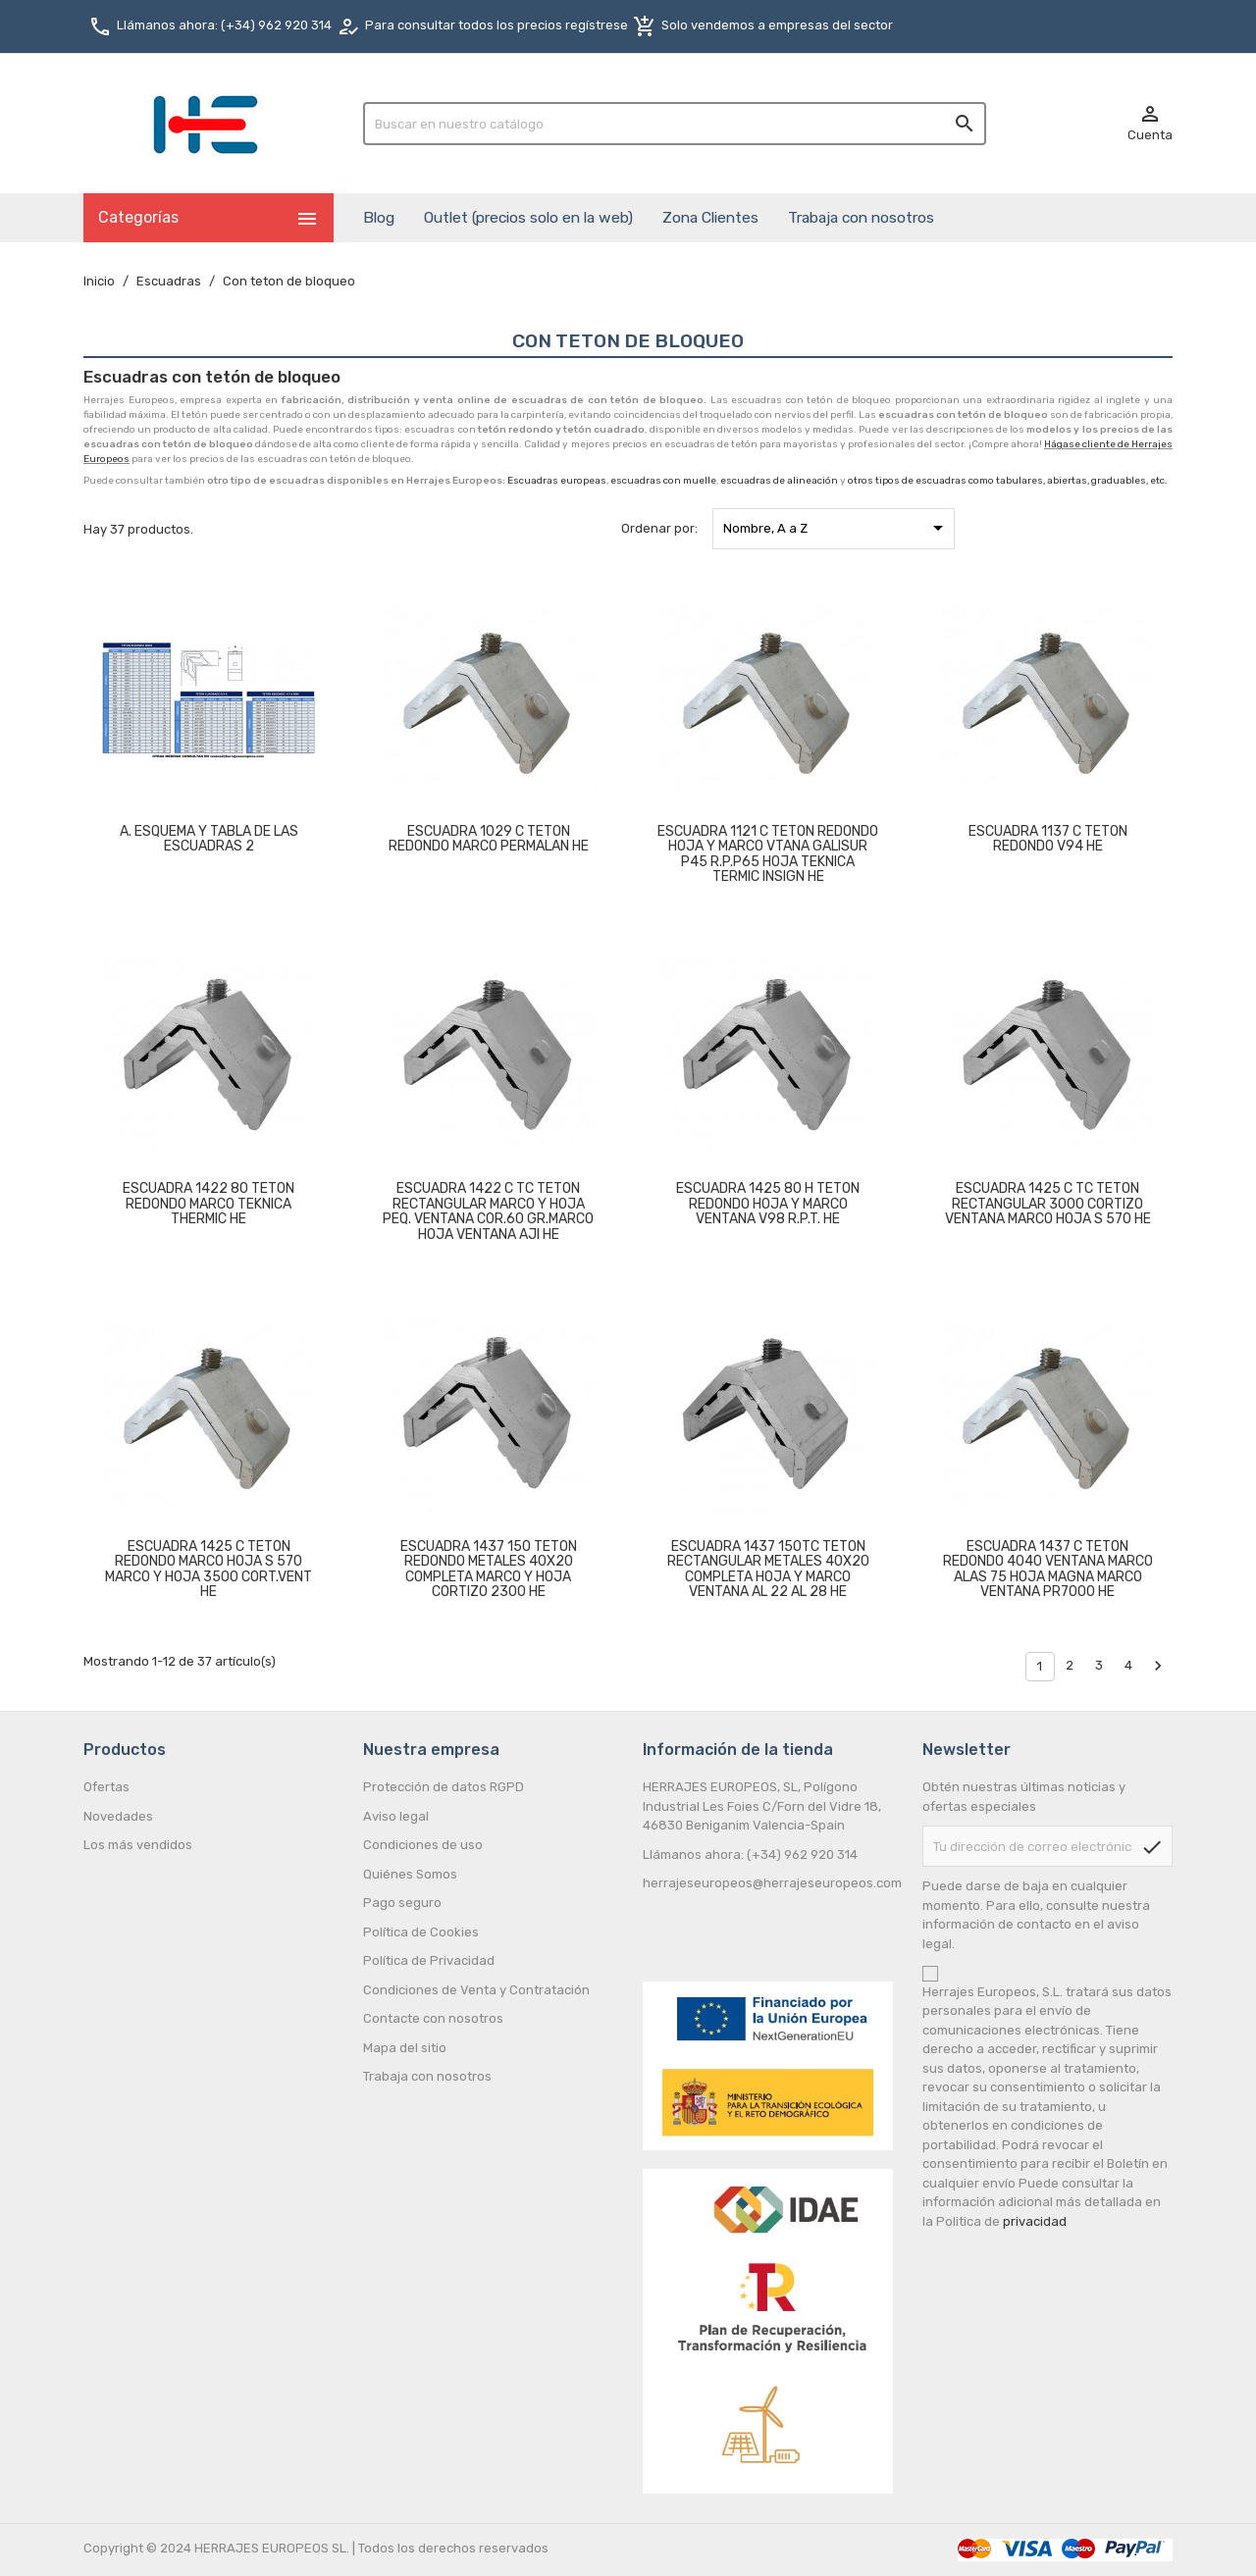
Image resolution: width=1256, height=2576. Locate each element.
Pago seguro (402, 1902)
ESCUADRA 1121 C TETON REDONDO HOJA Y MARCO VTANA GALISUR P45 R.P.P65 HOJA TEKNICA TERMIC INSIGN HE (767, 854)
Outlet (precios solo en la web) (528, 217)
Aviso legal (396, 1816)
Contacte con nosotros (433, 2018)
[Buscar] (674, 123)
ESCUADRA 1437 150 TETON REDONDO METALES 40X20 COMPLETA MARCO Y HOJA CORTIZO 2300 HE (488, 1569)
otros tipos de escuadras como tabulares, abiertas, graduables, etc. (1008, 481)
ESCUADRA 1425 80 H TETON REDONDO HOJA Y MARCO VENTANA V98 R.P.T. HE (768, 1203)
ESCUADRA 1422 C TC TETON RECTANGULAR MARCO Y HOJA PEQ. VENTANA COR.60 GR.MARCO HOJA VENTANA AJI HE (488, 1211)
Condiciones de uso (423, 1844)
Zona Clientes (710, 217)
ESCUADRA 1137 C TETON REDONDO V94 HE (1047, 838)
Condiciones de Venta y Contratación (476, 1990)
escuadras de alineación (779, 481)
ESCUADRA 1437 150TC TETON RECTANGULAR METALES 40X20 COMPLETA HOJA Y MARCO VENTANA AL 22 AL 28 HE (768, 1569)
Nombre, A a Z (836, 528)
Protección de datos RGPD (443, 1786)
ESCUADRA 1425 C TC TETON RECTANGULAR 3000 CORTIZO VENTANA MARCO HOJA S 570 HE (1048, 1203)
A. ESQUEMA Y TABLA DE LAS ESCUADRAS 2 (209, 838)
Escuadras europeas (556, 481)
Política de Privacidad (429, 1960)
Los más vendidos (137, 1844)
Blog (378, 217)
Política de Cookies (421, 1932)
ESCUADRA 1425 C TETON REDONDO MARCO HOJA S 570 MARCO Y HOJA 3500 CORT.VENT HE (208, 1569)
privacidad (1035, 2221)
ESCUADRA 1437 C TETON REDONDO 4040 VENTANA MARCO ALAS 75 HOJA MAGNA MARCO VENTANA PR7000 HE (1048, 1569)
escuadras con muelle (663, 481)
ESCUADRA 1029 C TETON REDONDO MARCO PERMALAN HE (489, 838)
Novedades (118, 1816)
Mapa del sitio (404, 2047)
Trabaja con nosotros (861, 217)
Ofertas (106, 1786)
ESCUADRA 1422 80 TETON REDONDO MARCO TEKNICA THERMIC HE (208, 1203)
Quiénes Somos (410, 1874)
